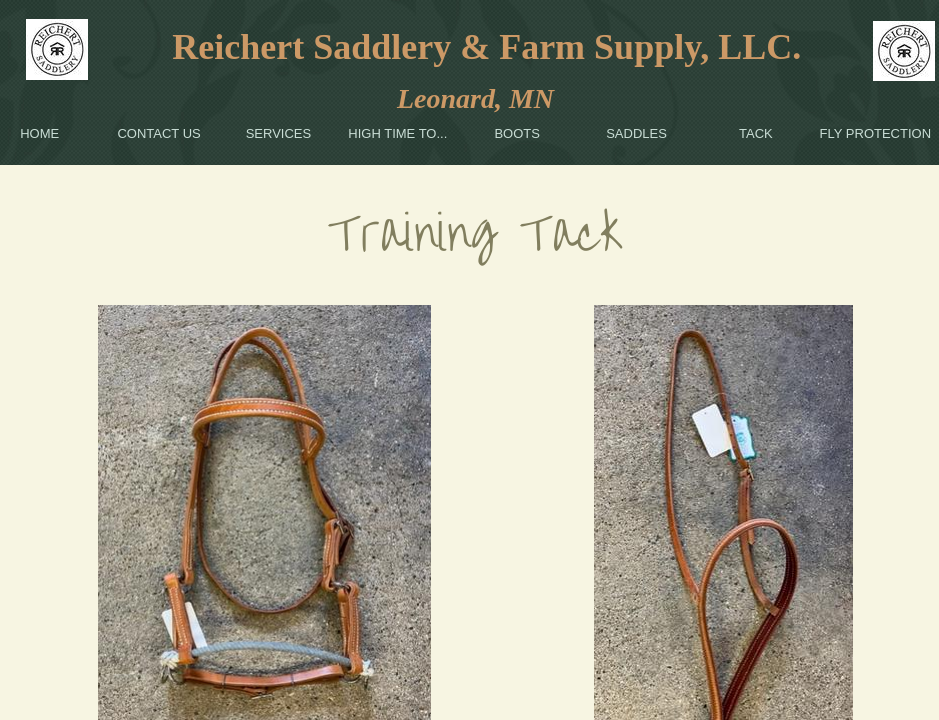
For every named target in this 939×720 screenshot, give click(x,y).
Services (279, 133)
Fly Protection (875, 133)
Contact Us (158, 133)
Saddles (636, 133)
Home (39, 133)
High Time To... (397, 133)
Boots (517, 133)
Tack (756, 133)
